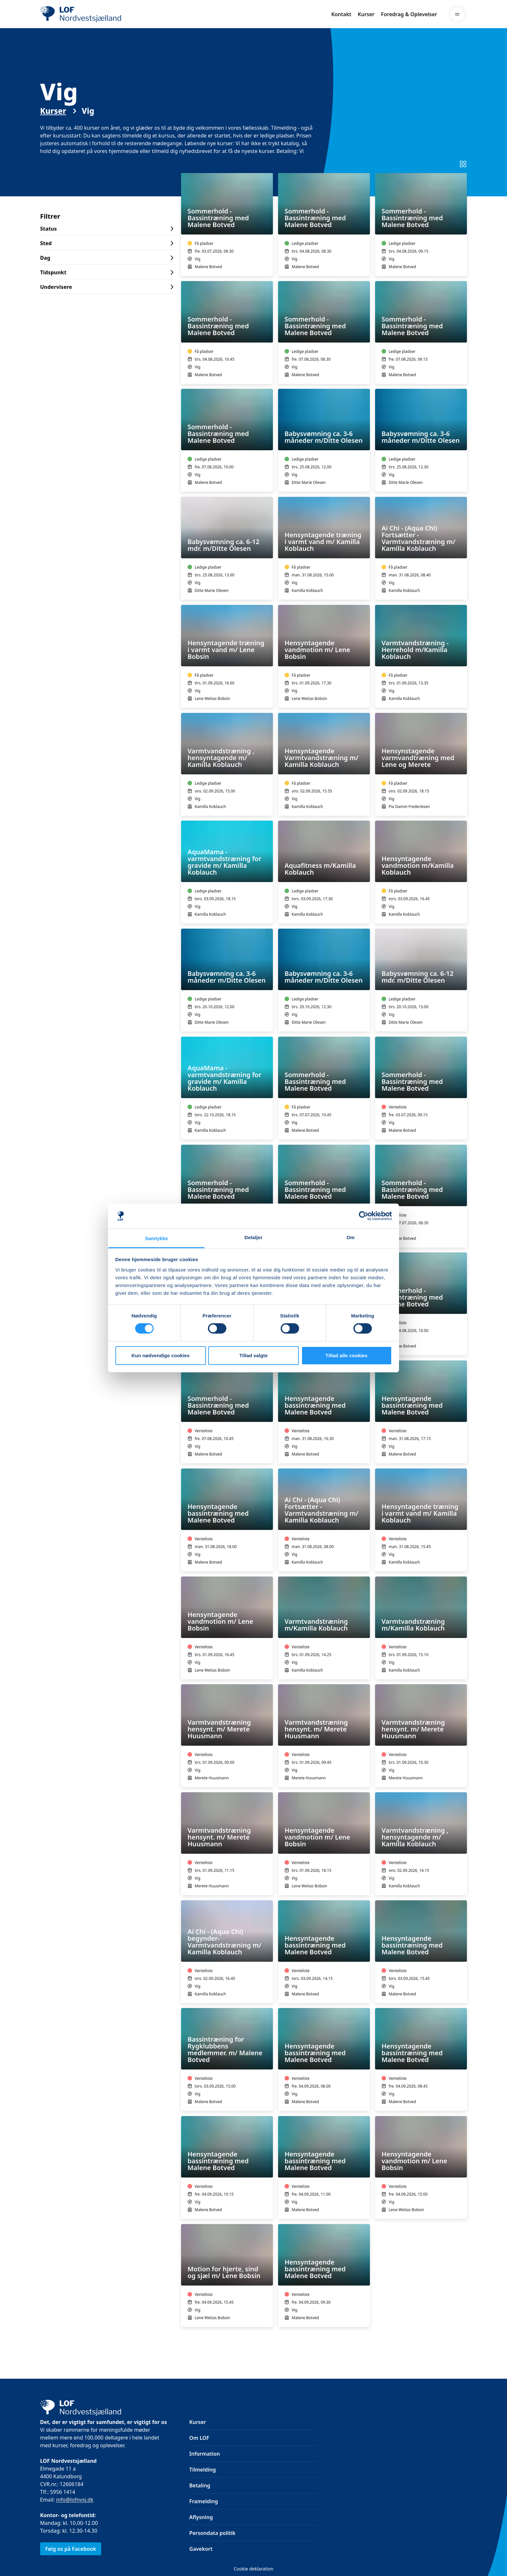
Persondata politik (212, 2533)
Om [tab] (350, 1237)
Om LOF (199, 2437)
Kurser (366, 14)
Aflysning (201, 2517)
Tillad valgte (253, 1355)
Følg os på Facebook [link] (70, 2548)
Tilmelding (202, 2469)
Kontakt (341, 14)
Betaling (199, 2485)
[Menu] (457, 14)
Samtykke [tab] (156, 1238)
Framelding (203, 2501)
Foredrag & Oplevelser (409, 14)
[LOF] (87, 14)
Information (204, 2453)
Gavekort (200, 2548)
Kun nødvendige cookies (161, 1355)
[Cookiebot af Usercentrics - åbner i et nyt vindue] (363, 1216)
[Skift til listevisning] (463, 164)
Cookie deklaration (253, 2569)
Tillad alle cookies (346, 1355)
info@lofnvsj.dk (74, 2499)
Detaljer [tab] (253, 1237)
